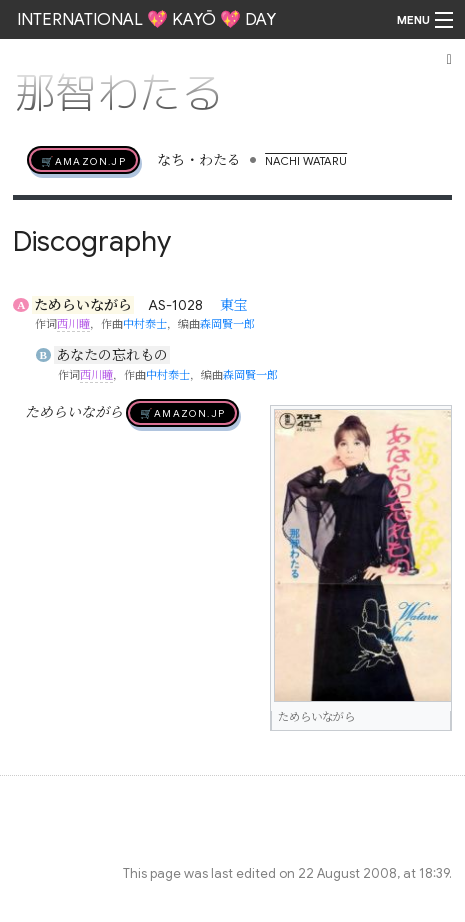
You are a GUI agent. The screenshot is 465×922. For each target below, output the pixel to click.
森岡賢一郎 (227, 324)
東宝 (234, 305)
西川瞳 (73, 324)
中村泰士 (145, 324)
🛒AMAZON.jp (83, 160)
